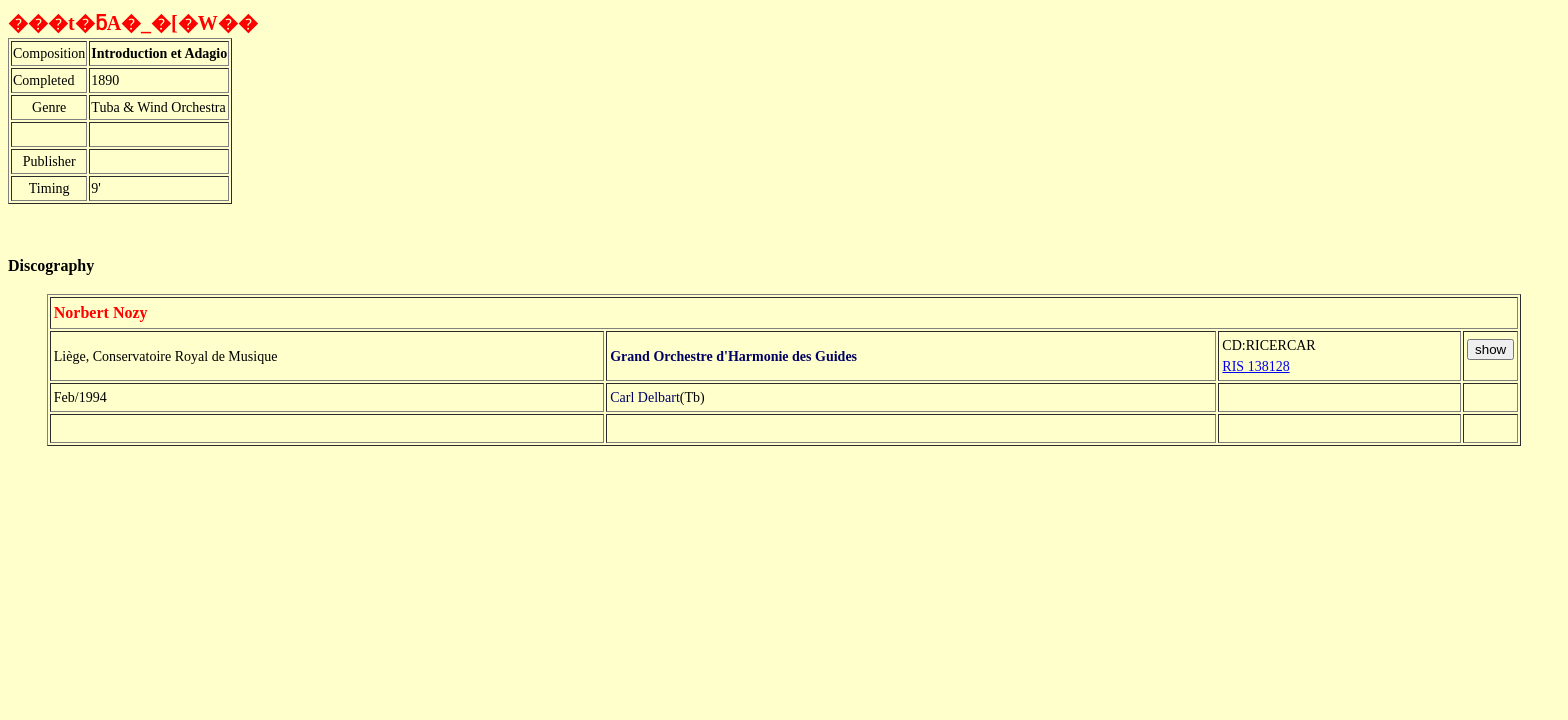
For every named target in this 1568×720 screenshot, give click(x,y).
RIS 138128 (1255, 366)
